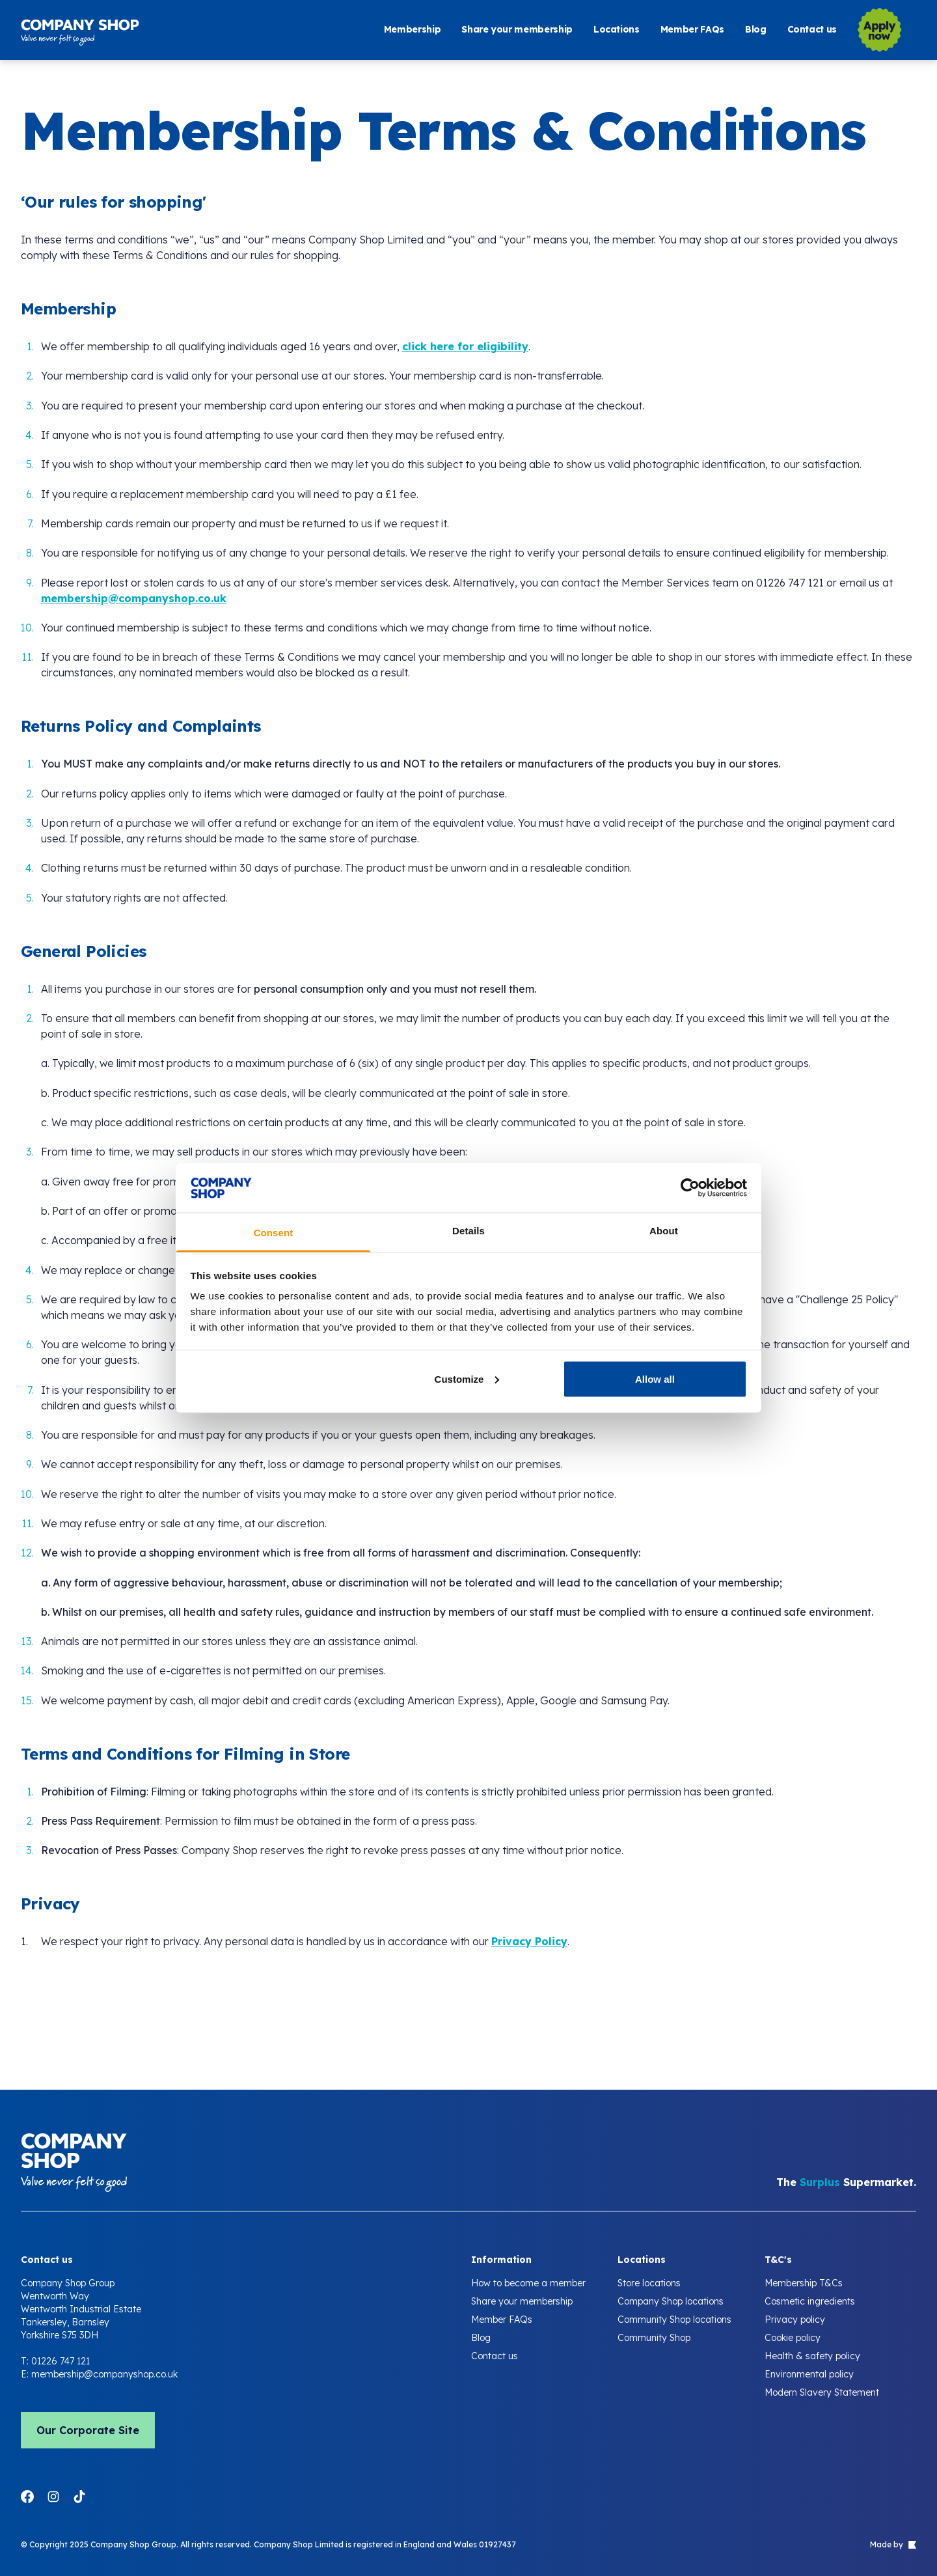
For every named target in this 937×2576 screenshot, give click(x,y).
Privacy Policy (529, 1941)
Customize (467, 1378)
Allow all (655, 1378)
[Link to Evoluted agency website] (911, 2545)
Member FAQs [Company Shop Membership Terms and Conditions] (501, 2319)
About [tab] (663, 1230)
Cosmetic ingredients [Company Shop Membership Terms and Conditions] (810, 2301)
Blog (756, 29)
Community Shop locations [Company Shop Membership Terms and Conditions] (674, 2319)
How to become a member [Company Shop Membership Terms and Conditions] (528, 2283)
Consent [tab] (273, 1232)
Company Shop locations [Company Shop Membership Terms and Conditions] (671, 2301)
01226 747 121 (60, 2361)
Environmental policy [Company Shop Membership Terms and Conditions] (809, 2374)
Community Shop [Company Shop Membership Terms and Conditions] (654, 2338)
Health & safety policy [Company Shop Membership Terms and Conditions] (812, 2356)
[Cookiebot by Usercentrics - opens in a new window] (690, 1187)
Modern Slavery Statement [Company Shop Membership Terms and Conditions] (822, 2392)
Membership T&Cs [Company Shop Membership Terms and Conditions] (804, 2283)
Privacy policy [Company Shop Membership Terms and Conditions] (795, 2319)
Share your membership (517, 29)
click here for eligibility (465, 346)
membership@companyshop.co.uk (133, 598)
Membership (412, 29)
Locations (616, 29)
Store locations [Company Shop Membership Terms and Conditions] (649, 2283)
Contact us (812, 29)
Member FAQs (692, 29)
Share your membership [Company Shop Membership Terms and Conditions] (522, 2301)
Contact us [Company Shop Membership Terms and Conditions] (494, 2356)
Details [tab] (468, 1230)
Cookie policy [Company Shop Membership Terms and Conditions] (793, 2338)
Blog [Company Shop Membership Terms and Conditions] (481, 2338)
